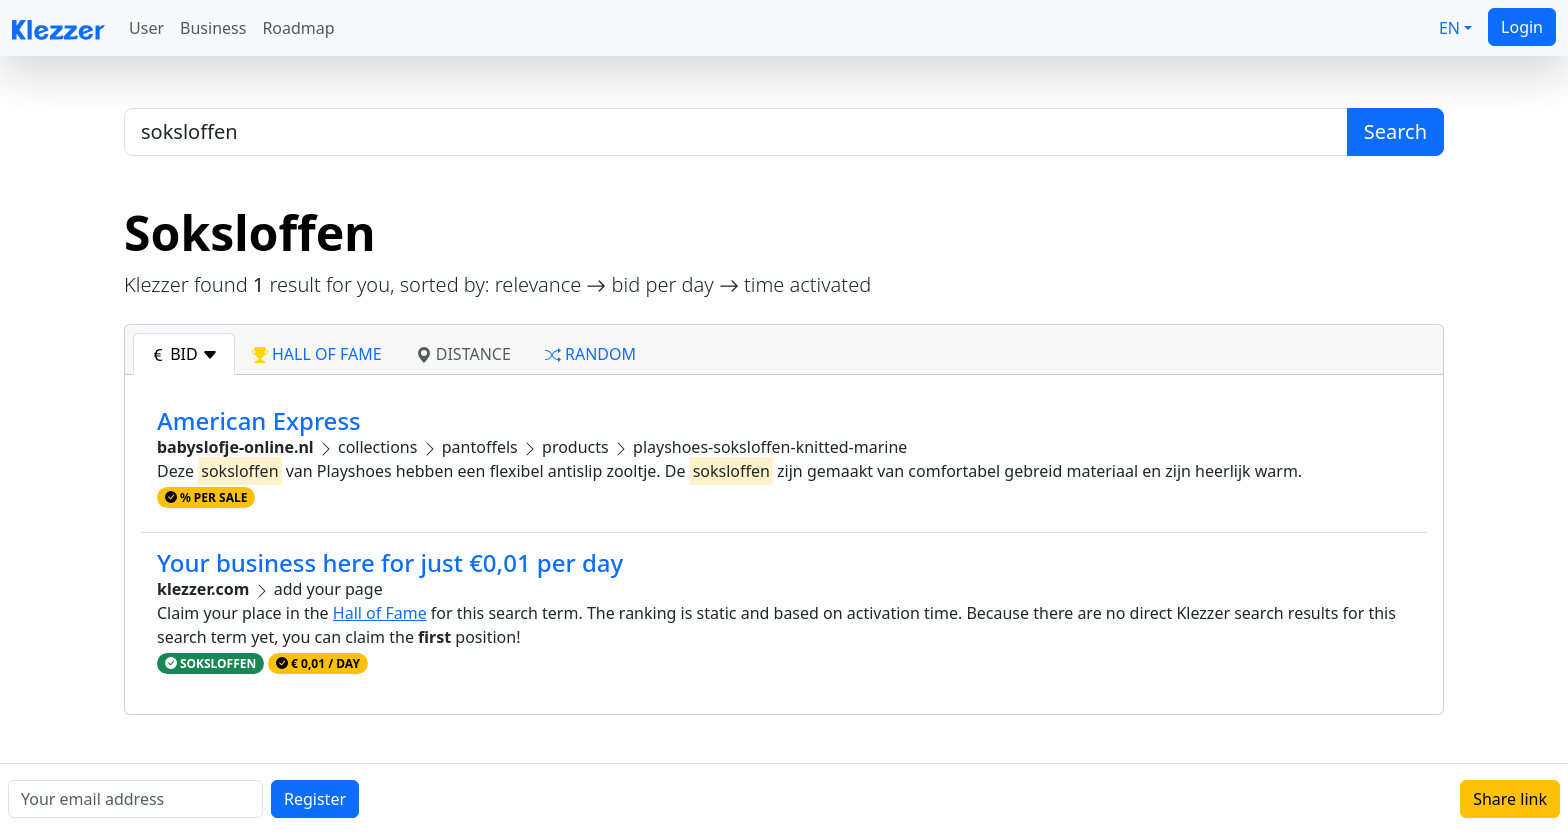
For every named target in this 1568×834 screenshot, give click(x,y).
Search (1395, 131)
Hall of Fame (380, 613)
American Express (259, 420)
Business (213, 28)
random (590, 354)
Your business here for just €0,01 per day (390, 562)
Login (1522, 27)
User (146, 28)
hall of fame (317, 354)
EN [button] (1449, 28)
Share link (1510, 799)
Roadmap (298, 28)
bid (184, 354)
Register (315, 799)
